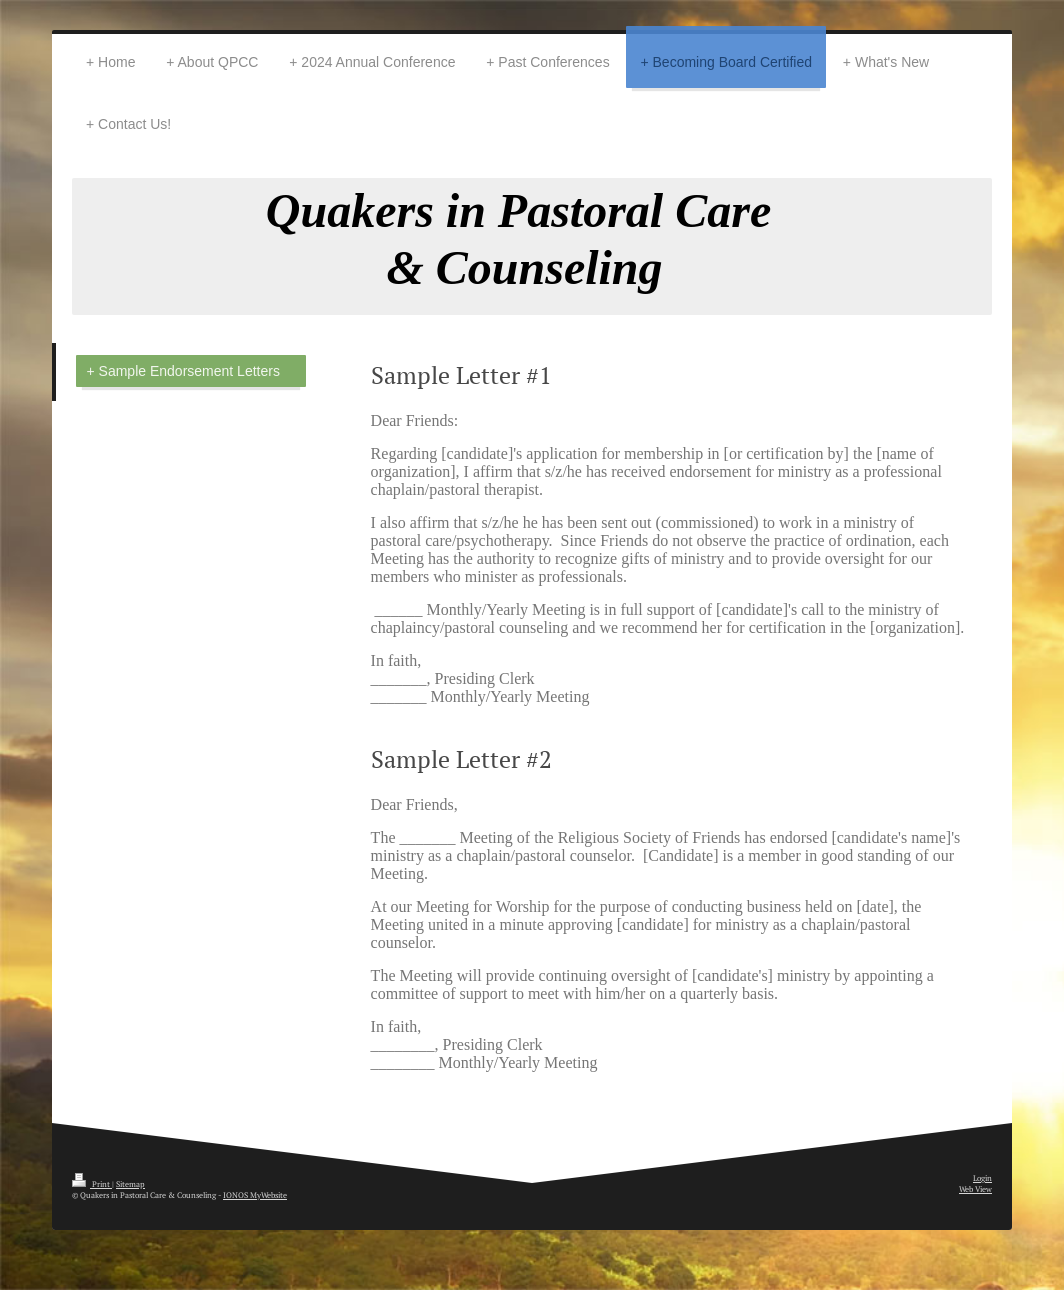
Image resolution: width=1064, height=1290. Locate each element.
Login (982, 1178)
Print (92, 1184)
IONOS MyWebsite (255, 1195)
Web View (975, 1189)
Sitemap (130, 1184)
